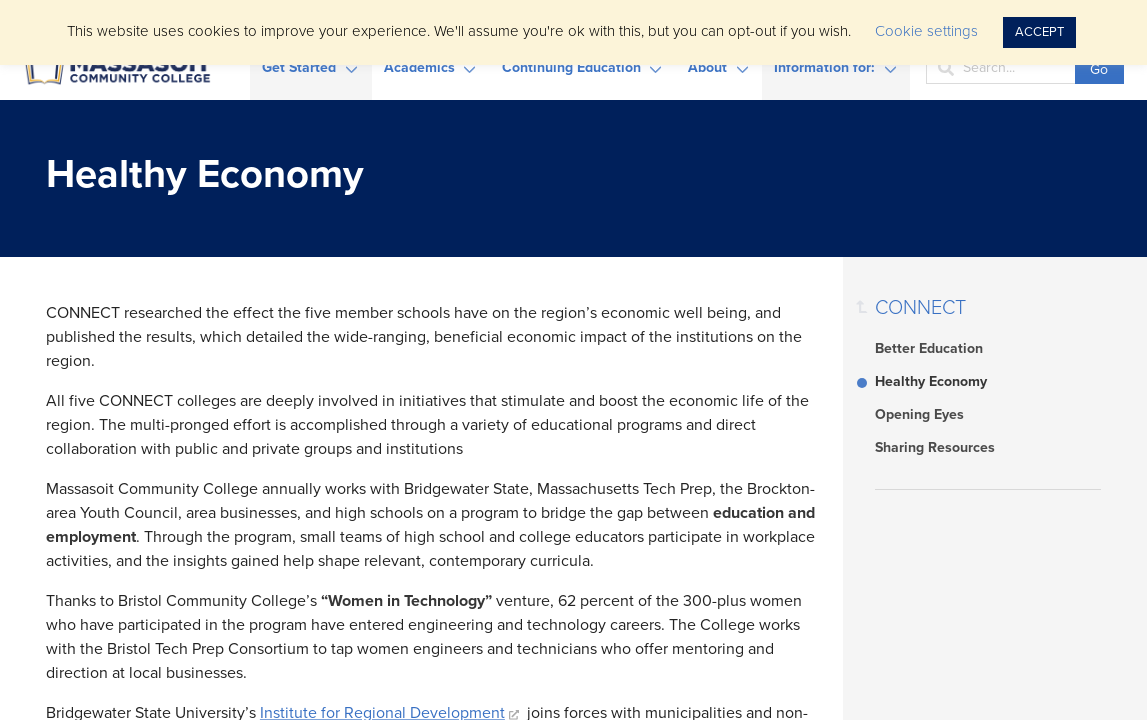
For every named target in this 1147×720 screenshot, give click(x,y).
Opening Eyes (919, 414)
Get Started (299, 67)
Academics (419, 67)
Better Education (929, 348)
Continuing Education (571, 67)
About (707, 67)
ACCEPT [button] (1039, 32)
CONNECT (920, 308)
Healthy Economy (931, 381)
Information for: (824, 67)
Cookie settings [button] (926, 31)
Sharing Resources (935, 447)
